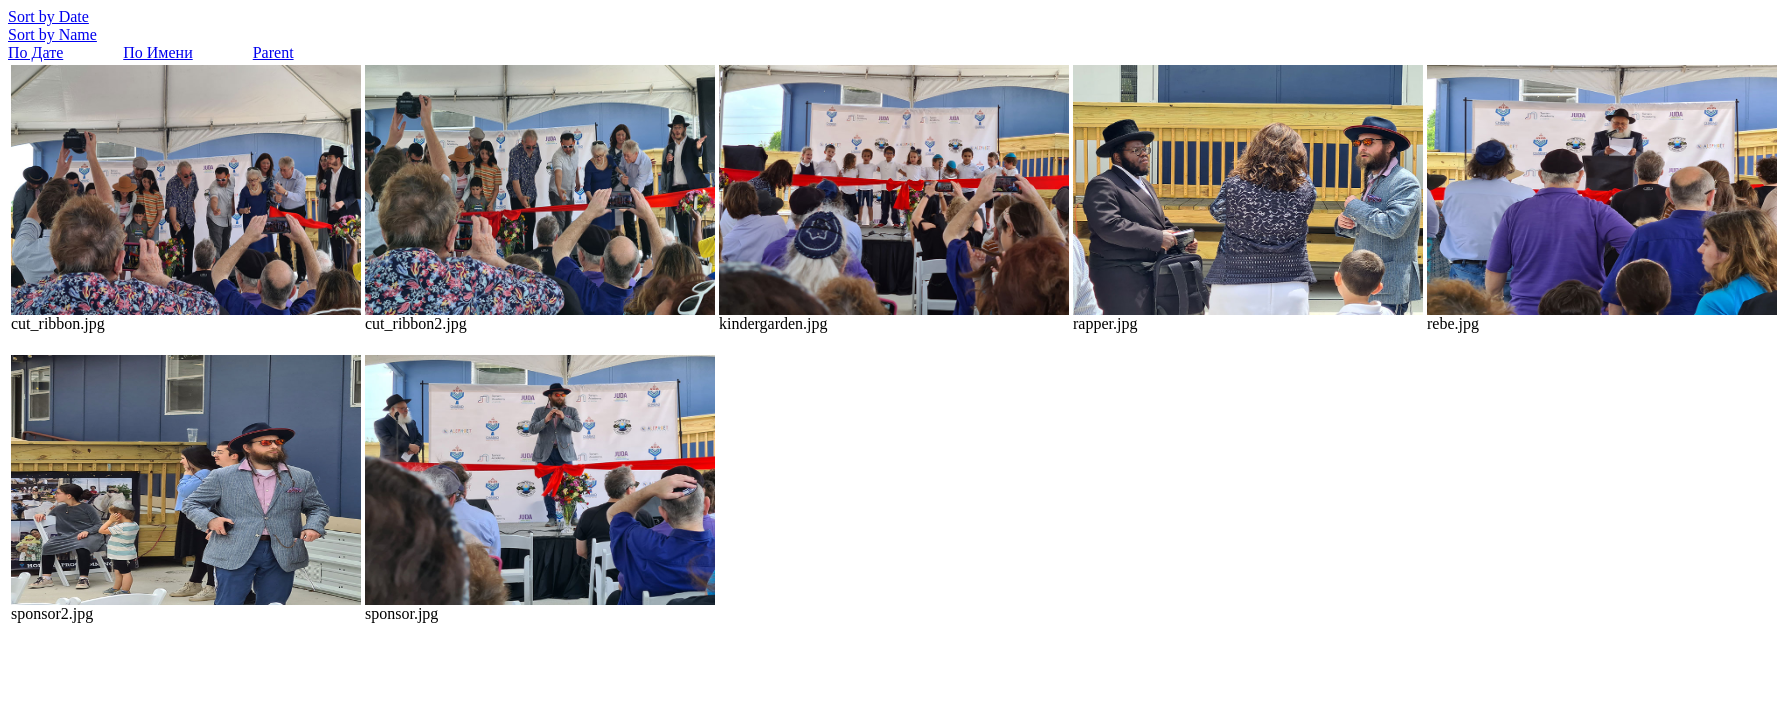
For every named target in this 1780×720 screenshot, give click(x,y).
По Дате (35, 52)
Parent (273, 52)
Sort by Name (52, 34)
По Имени (157, 52)
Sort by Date (48, 16)
